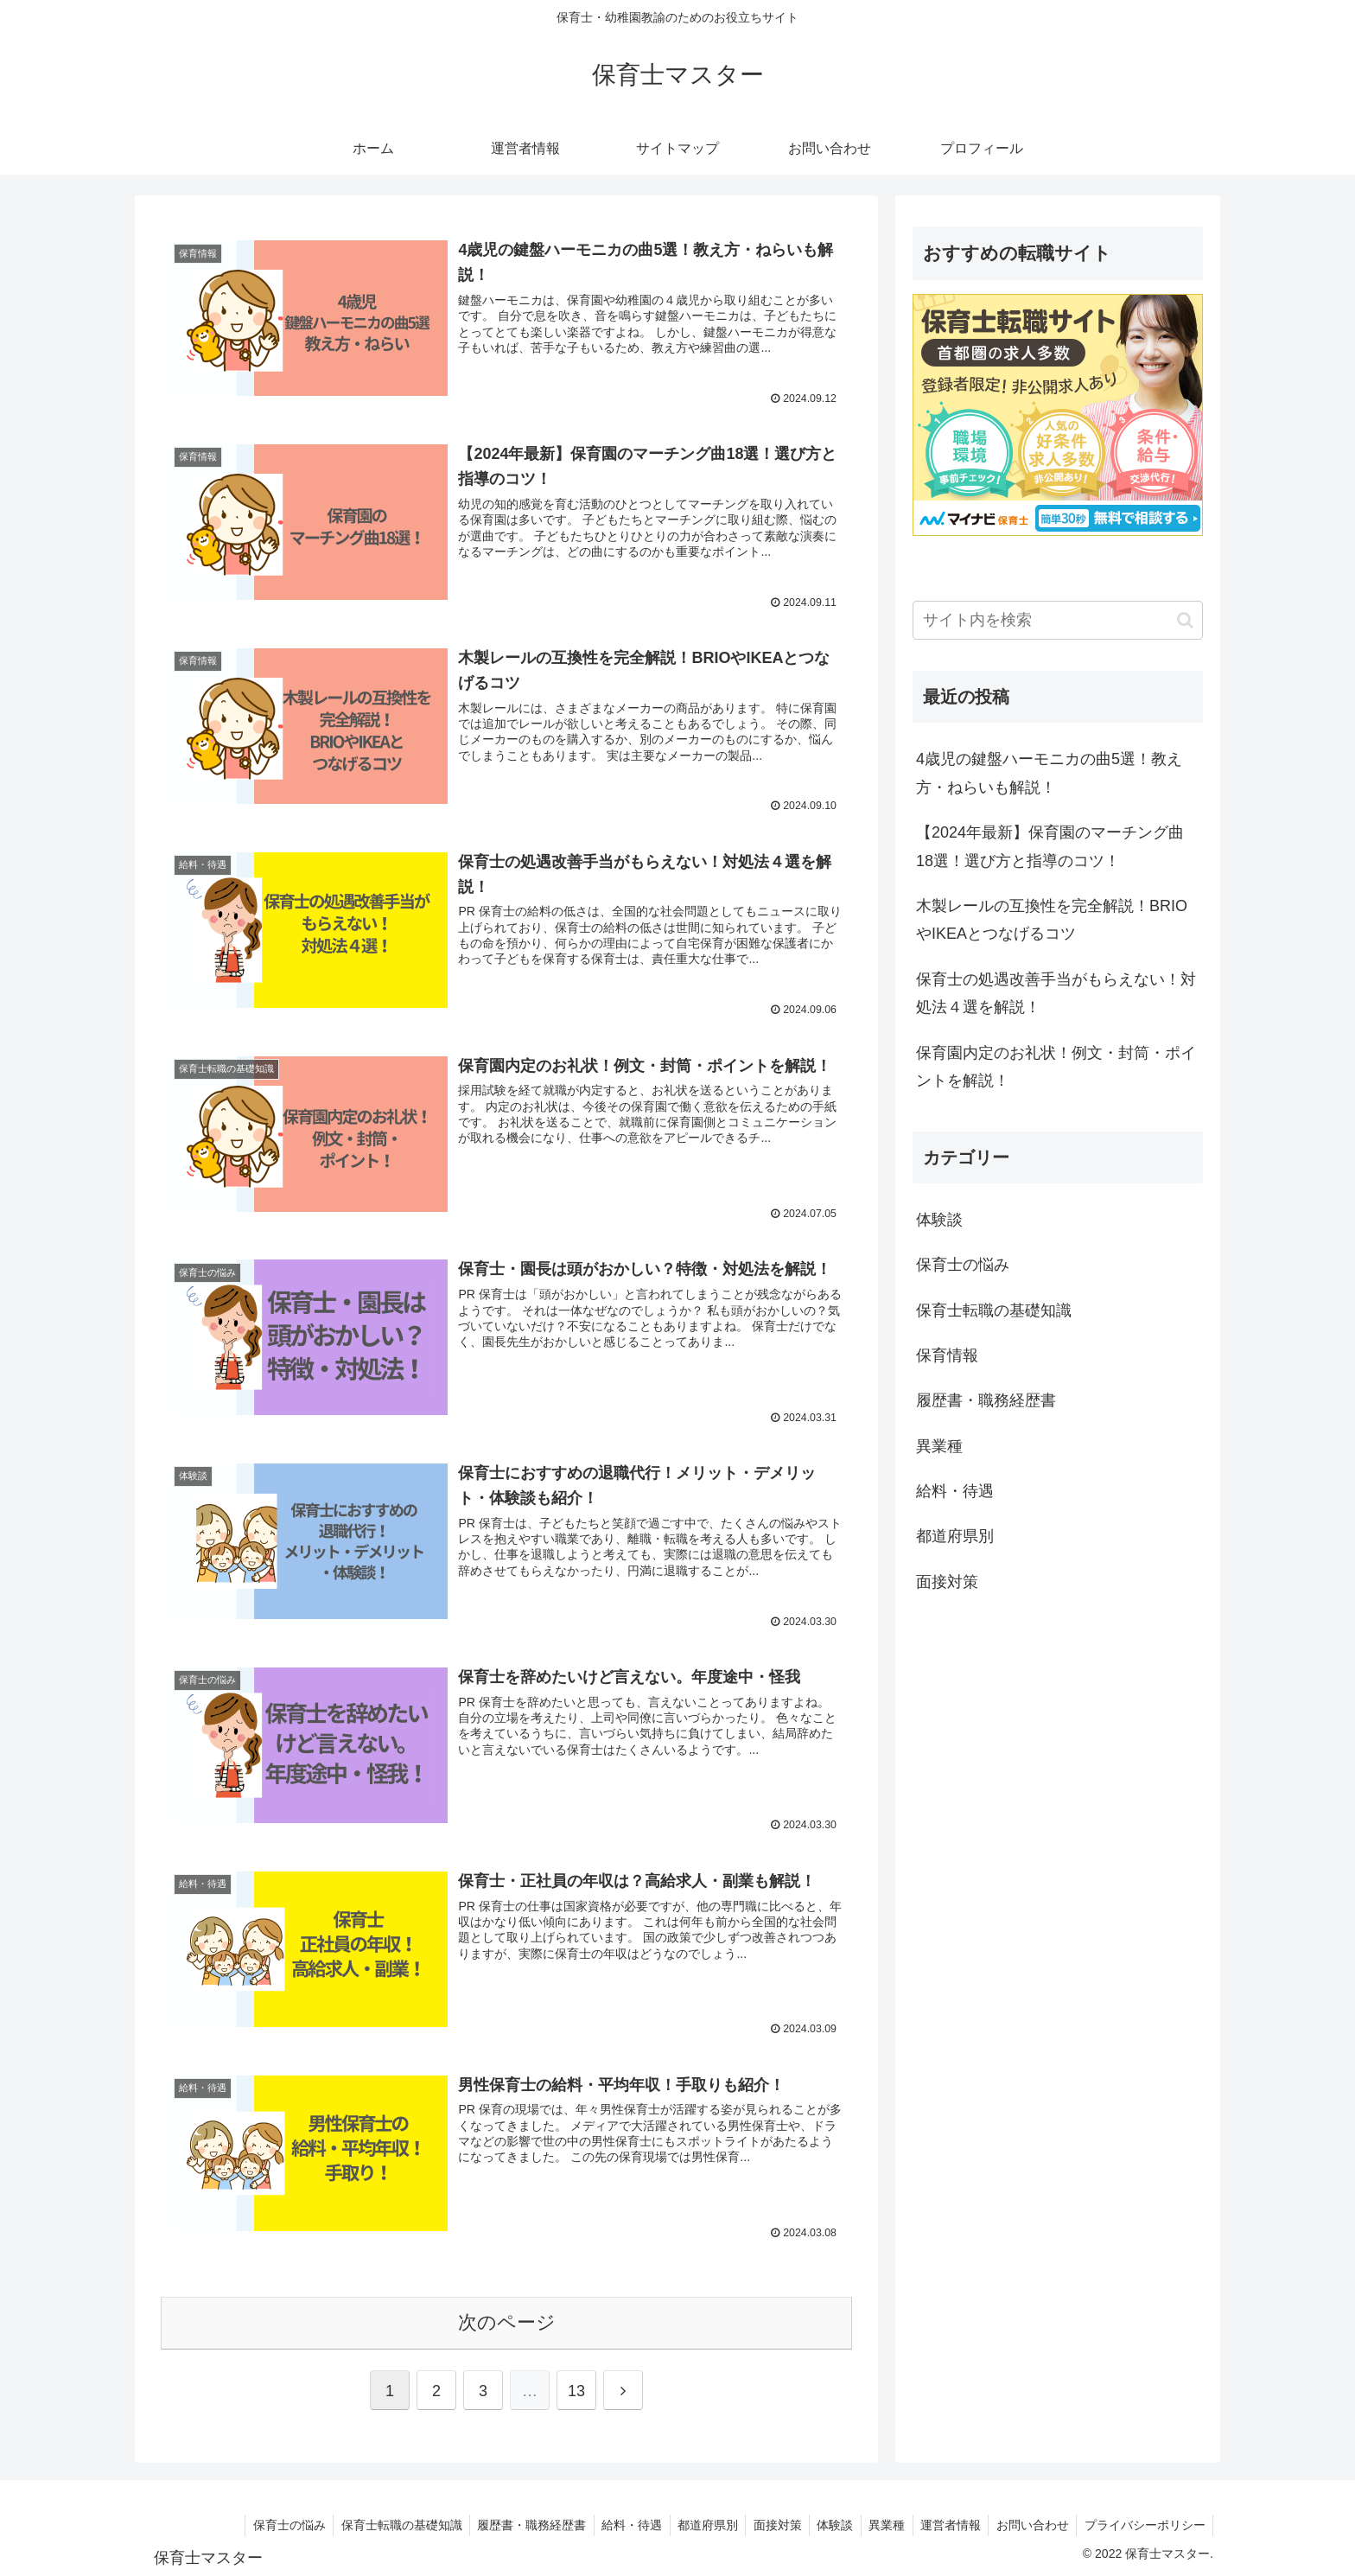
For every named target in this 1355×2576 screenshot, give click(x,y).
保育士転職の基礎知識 (375, 2521)
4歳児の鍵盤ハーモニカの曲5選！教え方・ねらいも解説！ (1049, 772)
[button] (1185, 620)
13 (576, 2387)
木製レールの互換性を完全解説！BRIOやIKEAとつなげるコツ (1051, 919)
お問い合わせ (1028, 2521)
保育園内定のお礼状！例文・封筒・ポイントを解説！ (1056, 1066)
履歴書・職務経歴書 (508, 2521)
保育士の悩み (260, 2521)
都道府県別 (689, 2521)
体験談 (823, 2521)
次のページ (507, 2319)
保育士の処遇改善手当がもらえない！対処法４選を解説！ (1056, 993)
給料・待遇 (611, 2521)
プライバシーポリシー (1143, 2521)
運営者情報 (943, 2521)
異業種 (877, 2521)
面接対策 (762, 2521)
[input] (1058, 620)
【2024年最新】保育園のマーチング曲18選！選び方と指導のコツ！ (1050, 846)
